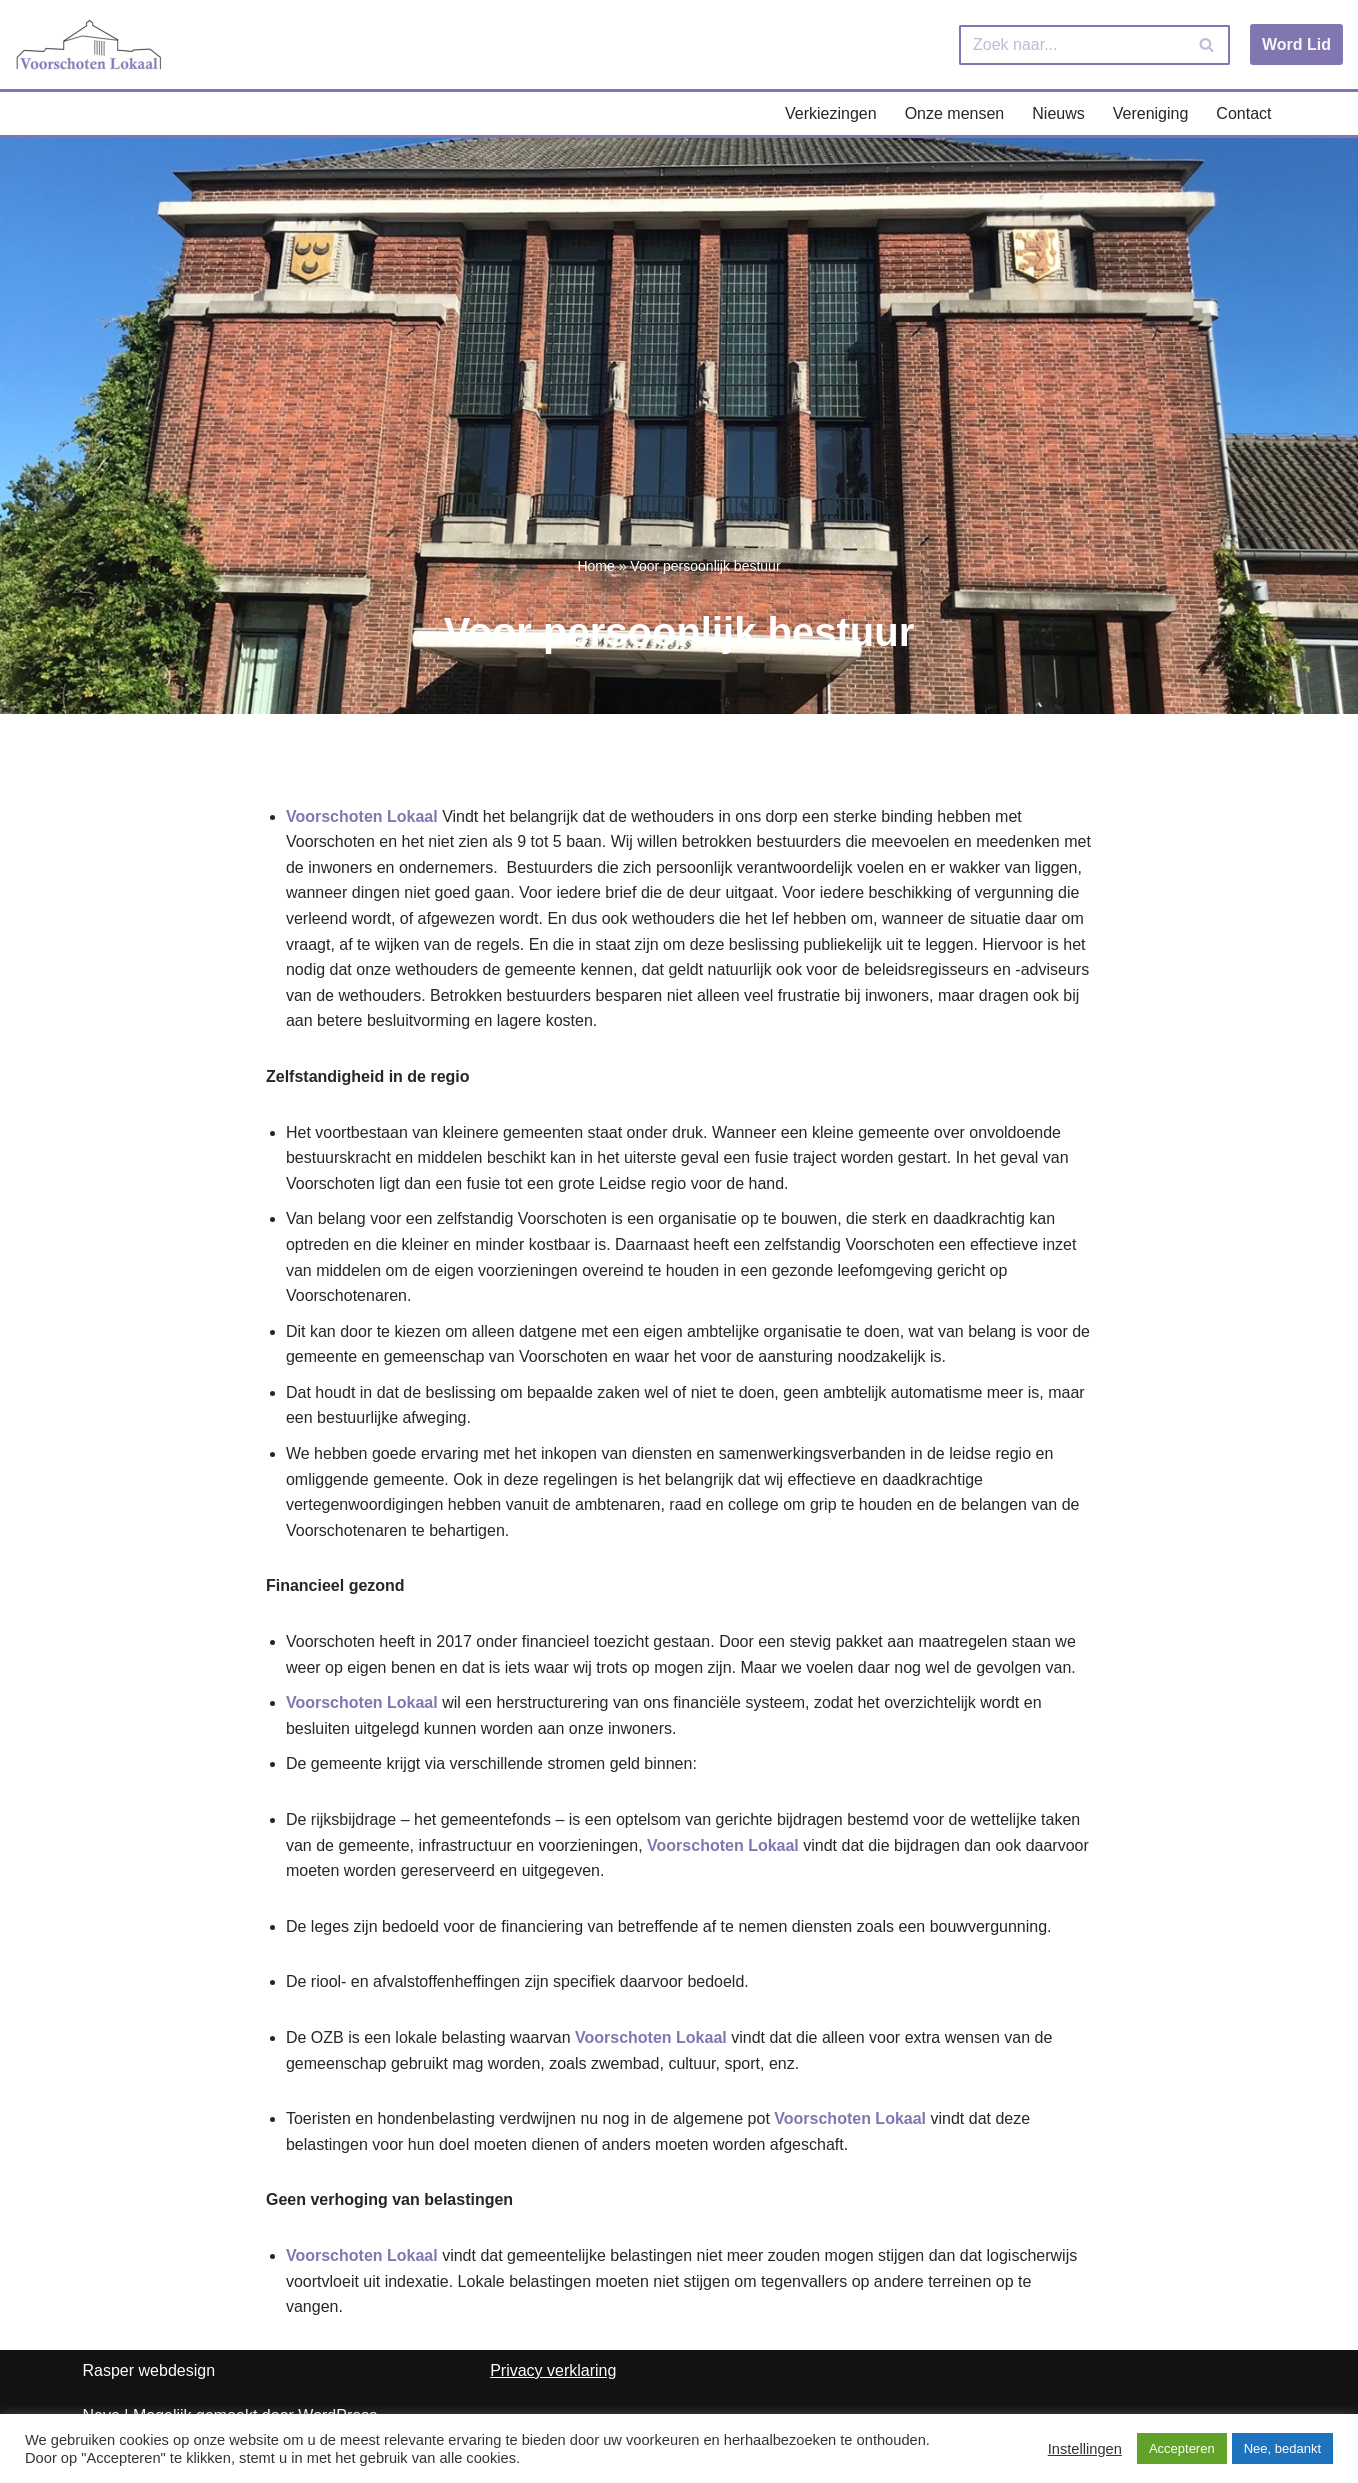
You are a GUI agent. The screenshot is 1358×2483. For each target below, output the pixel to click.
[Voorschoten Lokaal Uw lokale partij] (90, 44)
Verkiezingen (831, 113)
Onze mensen (955, 113)
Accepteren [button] (1182, 2448)
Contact (1243, 113)
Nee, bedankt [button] (1282, 2448)
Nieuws (1058, 113)
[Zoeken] (1072, 45)
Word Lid (1296, 44)
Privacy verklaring (553, 2370)
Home (595, 566)
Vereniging (1151, 113)
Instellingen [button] (1085, 2449)
